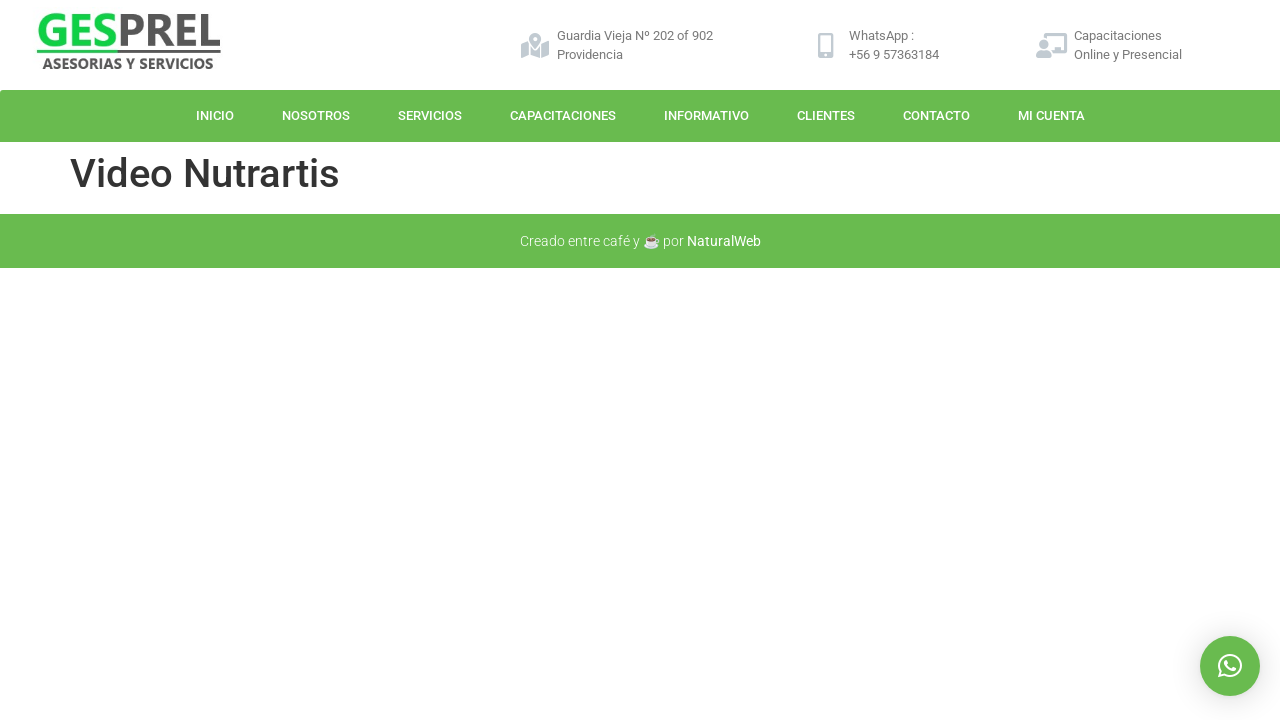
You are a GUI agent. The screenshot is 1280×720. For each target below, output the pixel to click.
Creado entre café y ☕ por (640, 241)
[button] (1230, 666)
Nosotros (316, 115)
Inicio (215, 115)
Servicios (430, 115)
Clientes (826, 115)
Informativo (706, 115)
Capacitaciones (563, 115)
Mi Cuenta (1051, 115)
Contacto (936, 115)
